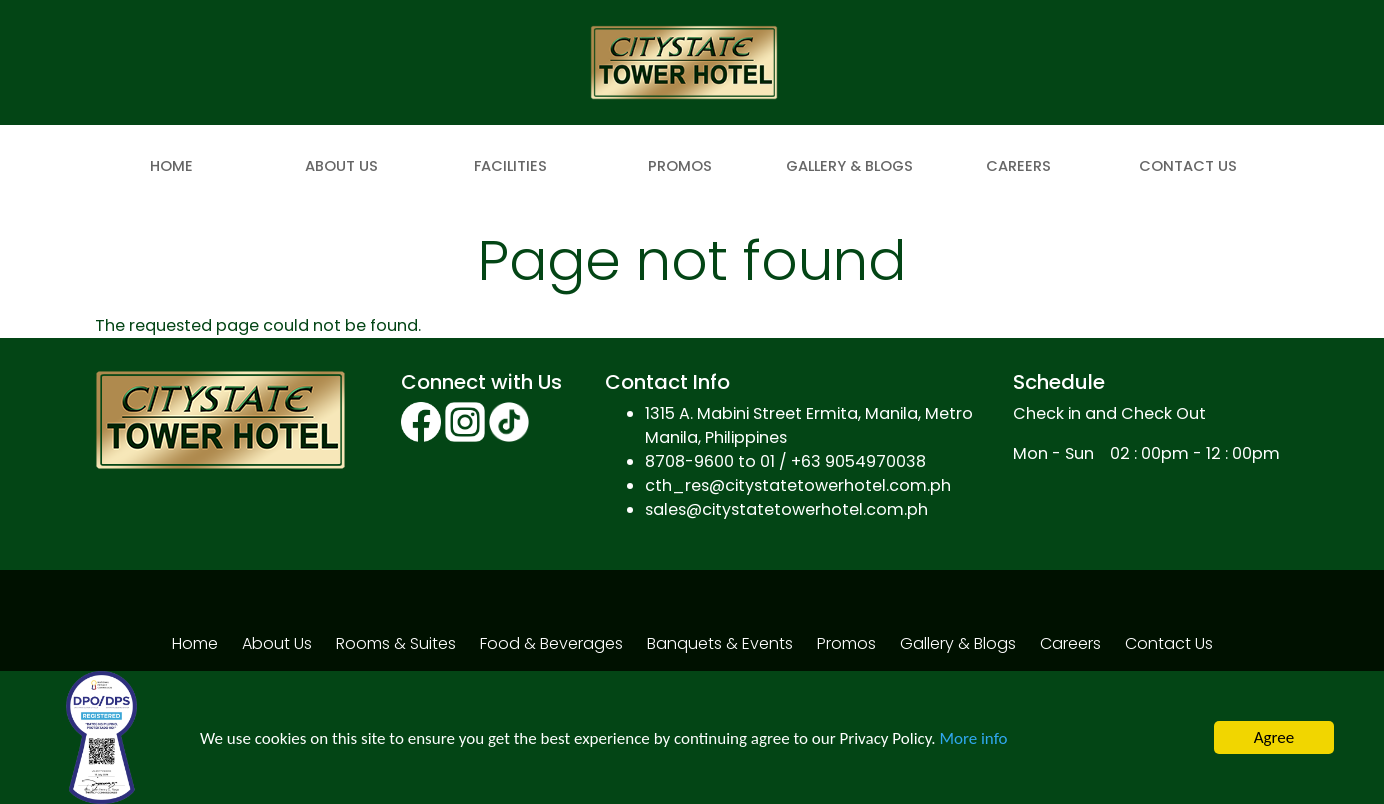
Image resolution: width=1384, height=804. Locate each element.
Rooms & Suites (396, 643)
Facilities (510, 166)
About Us (341, 166)
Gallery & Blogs (849, 166)
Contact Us (1188, 166)
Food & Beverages (551, 643)
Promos (680, 166)
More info (973, 738)
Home (171, 166)
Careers (1018, 166)
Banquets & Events (720, 643)
